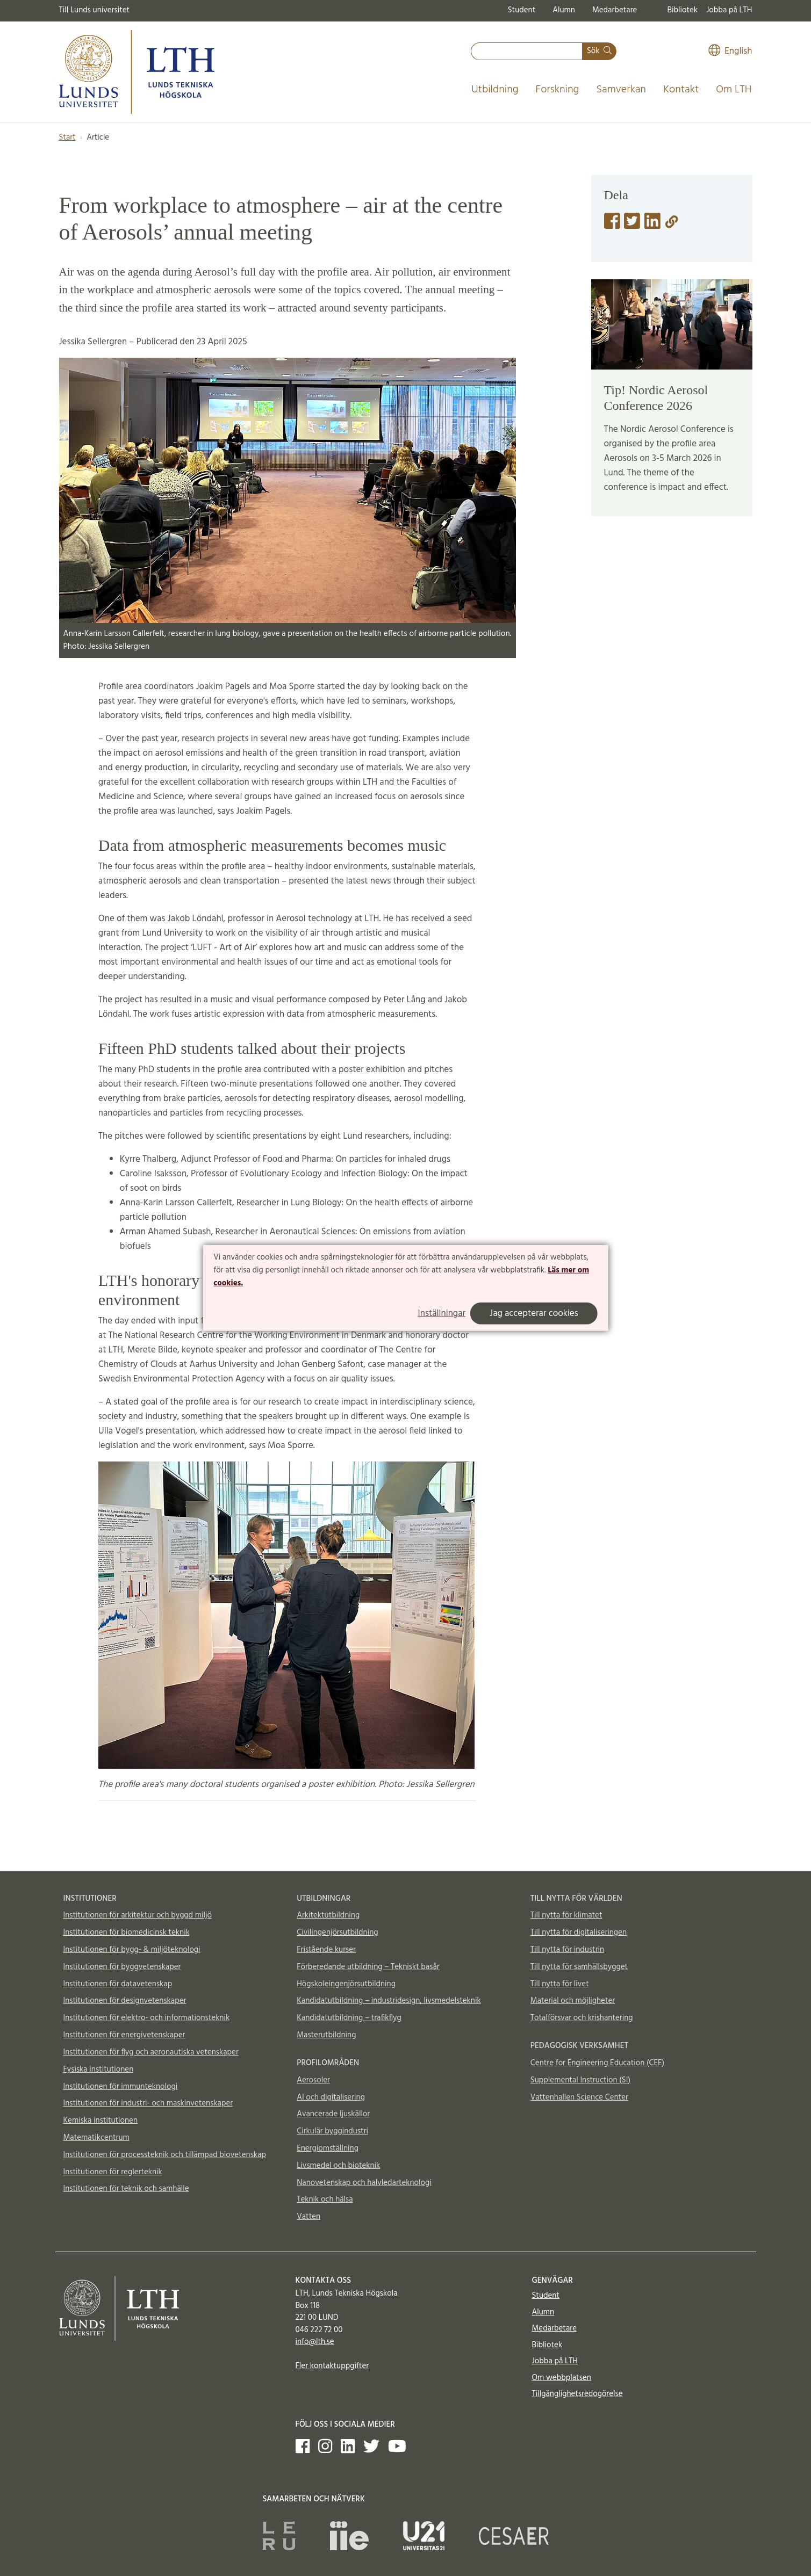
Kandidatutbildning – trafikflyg (349, 2017)
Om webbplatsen (561, 2377)
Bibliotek (682, 10)
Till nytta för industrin (567, 1949)
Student (521, 10)
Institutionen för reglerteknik (112, 2172)
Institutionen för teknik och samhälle (126, 2188)
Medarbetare (614, 10)
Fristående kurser (326, 1949)
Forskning (557, 89)
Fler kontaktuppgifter (332, 2366)
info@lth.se (315, 2341)
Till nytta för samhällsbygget (579, 1966)
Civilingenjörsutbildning (337, 1932)
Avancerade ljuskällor (333, 2114)
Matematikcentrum (96, 2137)
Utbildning (495, 89)
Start (67, 137)
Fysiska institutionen (98, 2069)
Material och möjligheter (572, 2000)
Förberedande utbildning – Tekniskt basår (368, 1966)
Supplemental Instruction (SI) (580, 2080)
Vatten (308, 2216)
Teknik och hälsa (325, 2199)
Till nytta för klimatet (566, 1915)
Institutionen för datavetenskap (118, 1984)
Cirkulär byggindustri (332, 2131)
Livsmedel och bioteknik (338, 2165)
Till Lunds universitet (94, 10)
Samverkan (621, 89)
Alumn (563, 10)
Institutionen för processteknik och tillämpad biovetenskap (164, 2154)
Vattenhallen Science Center (579, 2097)
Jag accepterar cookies (534, 1313)
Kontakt (681, 89)
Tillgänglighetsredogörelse (577, 2393)
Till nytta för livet (559, 1984)
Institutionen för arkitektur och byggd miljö (137, 1915)
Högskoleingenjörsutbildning (346, 1984)
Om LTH (733, 89)
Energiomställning (327, 2148)
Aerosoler (313, 2080)
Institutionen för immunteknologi (120, 2086)
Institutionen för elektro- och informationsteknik (146, 2017)
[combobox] (527, 51)
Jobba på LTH (729, 10)
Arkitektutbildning (328, 1915)
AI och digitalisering (331, 2097)
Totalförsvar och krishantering (581, 2017)
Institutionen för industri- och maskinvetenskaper (148, 2103)
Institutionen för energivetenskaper (124, 2035)
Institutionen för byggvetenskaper (122, 1966)
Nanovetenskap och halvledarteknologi (364, 2182)
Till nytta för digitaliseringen (578, 1932)
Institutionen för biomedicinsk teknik (126, 1932)
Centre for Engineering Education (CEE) (597, 2063)
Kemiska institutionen (100, 2120)
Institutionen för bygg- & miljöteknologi (131, 1949)
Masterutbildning (326, 2035)
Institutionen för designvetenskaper (124, 2000)
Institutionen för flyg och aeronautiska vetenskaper (151, 2052)
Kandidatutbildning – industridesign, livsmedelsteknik (388, 2000)
